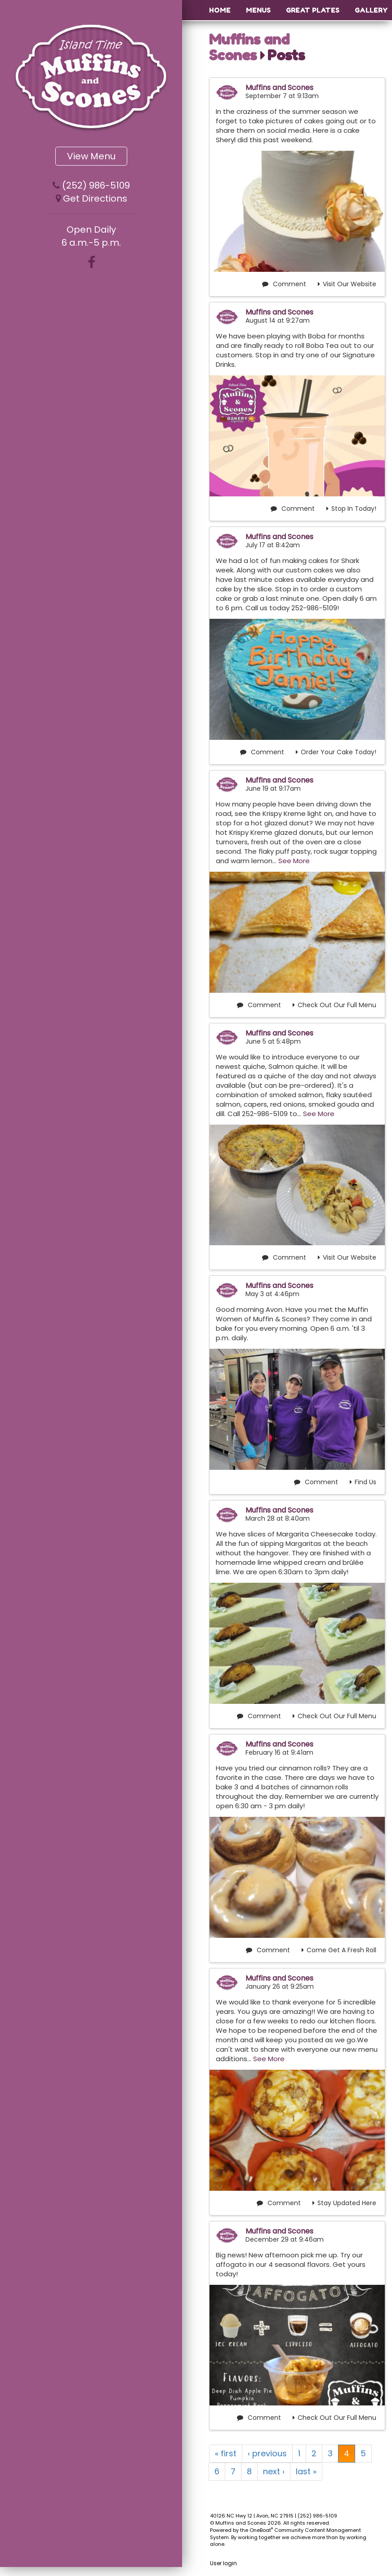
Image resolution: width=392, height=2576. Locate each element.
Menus (258, 10)
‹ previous (267, 2453)
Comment (284, 283)
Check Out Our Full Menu (334, 1004)
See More (294, 860)
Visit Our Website (347, 283)
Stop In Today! (351, 508)
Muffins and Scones (249, 47)
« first (225, 2453)
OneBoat (261, 2530)
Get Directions (95, 198)
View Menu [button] (91, 156)
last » (306, 2471)
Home (220, 10)
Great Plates (312, 10)
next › (274, 2471)
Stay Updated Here (344, 2202)
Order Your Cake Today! (336, 752)
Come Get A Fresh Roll (339, 1950)
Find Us (363, 1481)
